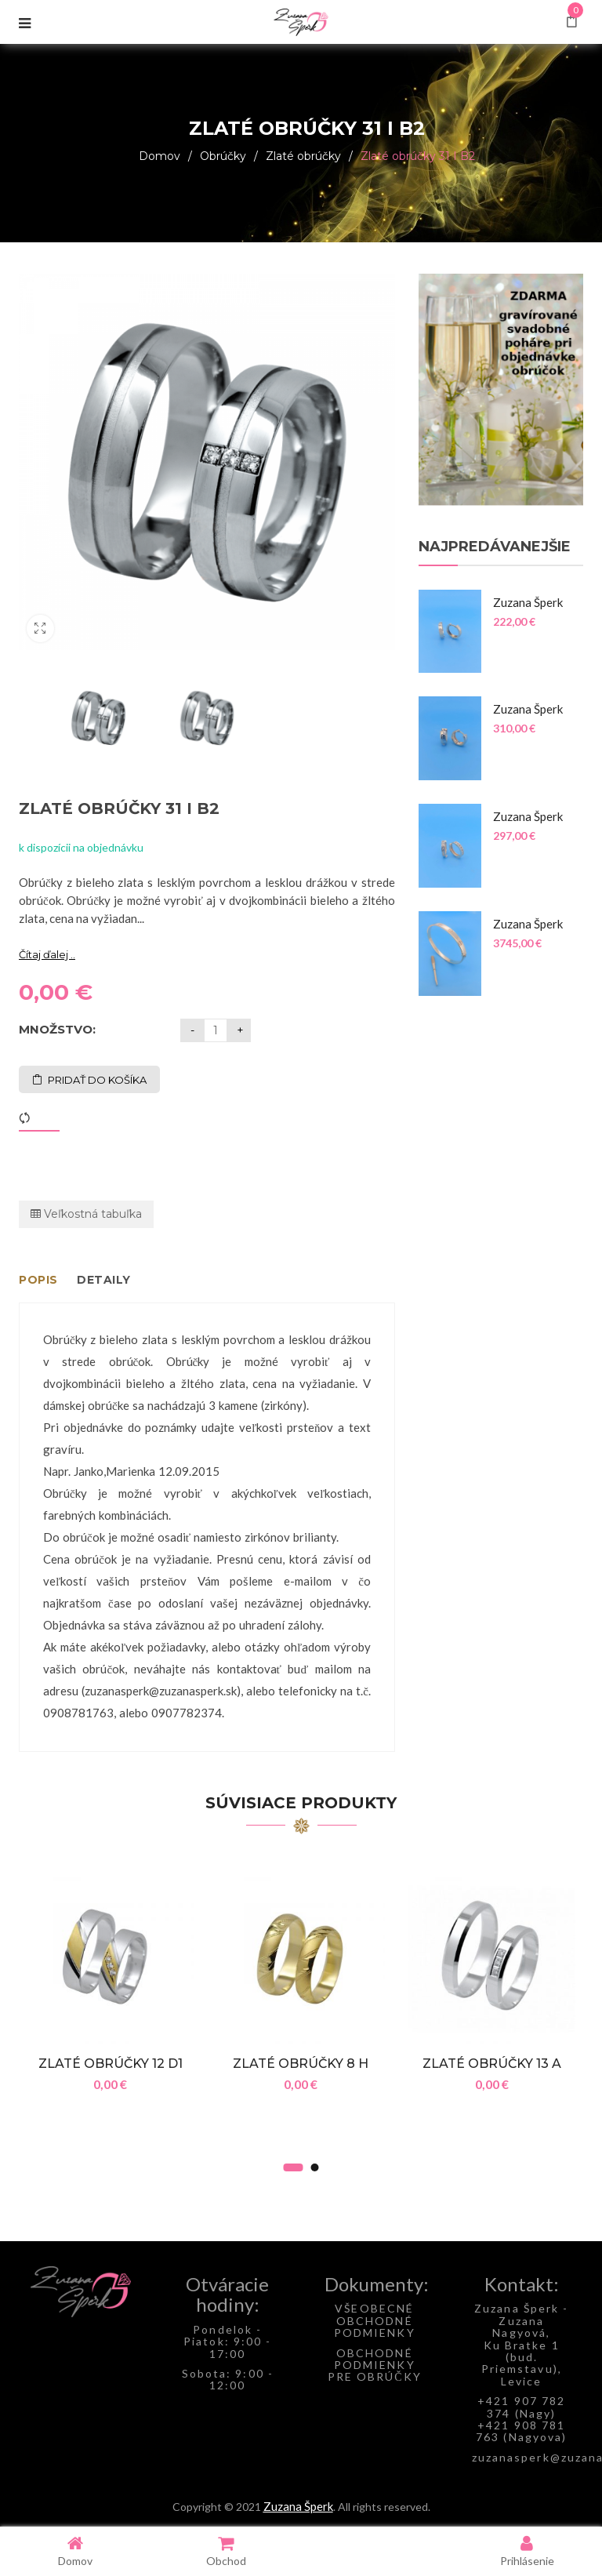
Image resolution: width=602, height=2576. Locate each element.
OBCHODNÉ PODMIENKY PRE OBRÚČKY (375, 2365)
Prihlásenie (527, 2550)
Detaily (104, 1280)
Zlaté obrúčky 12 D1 (110, 2063)
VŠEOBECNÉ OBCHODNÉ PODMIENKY (374, 2320)
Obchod (226, 2550)
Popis (38, 1280)
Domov (159, 156)
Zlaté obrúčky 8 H (300, 2063)
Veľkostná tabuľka (86, 1214)
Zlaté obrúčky (303, 156)
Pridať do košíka (97, 1080)
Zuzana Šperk (298, 2506)
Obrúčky (223, 156)
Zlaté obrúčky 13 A (491, 2063)
